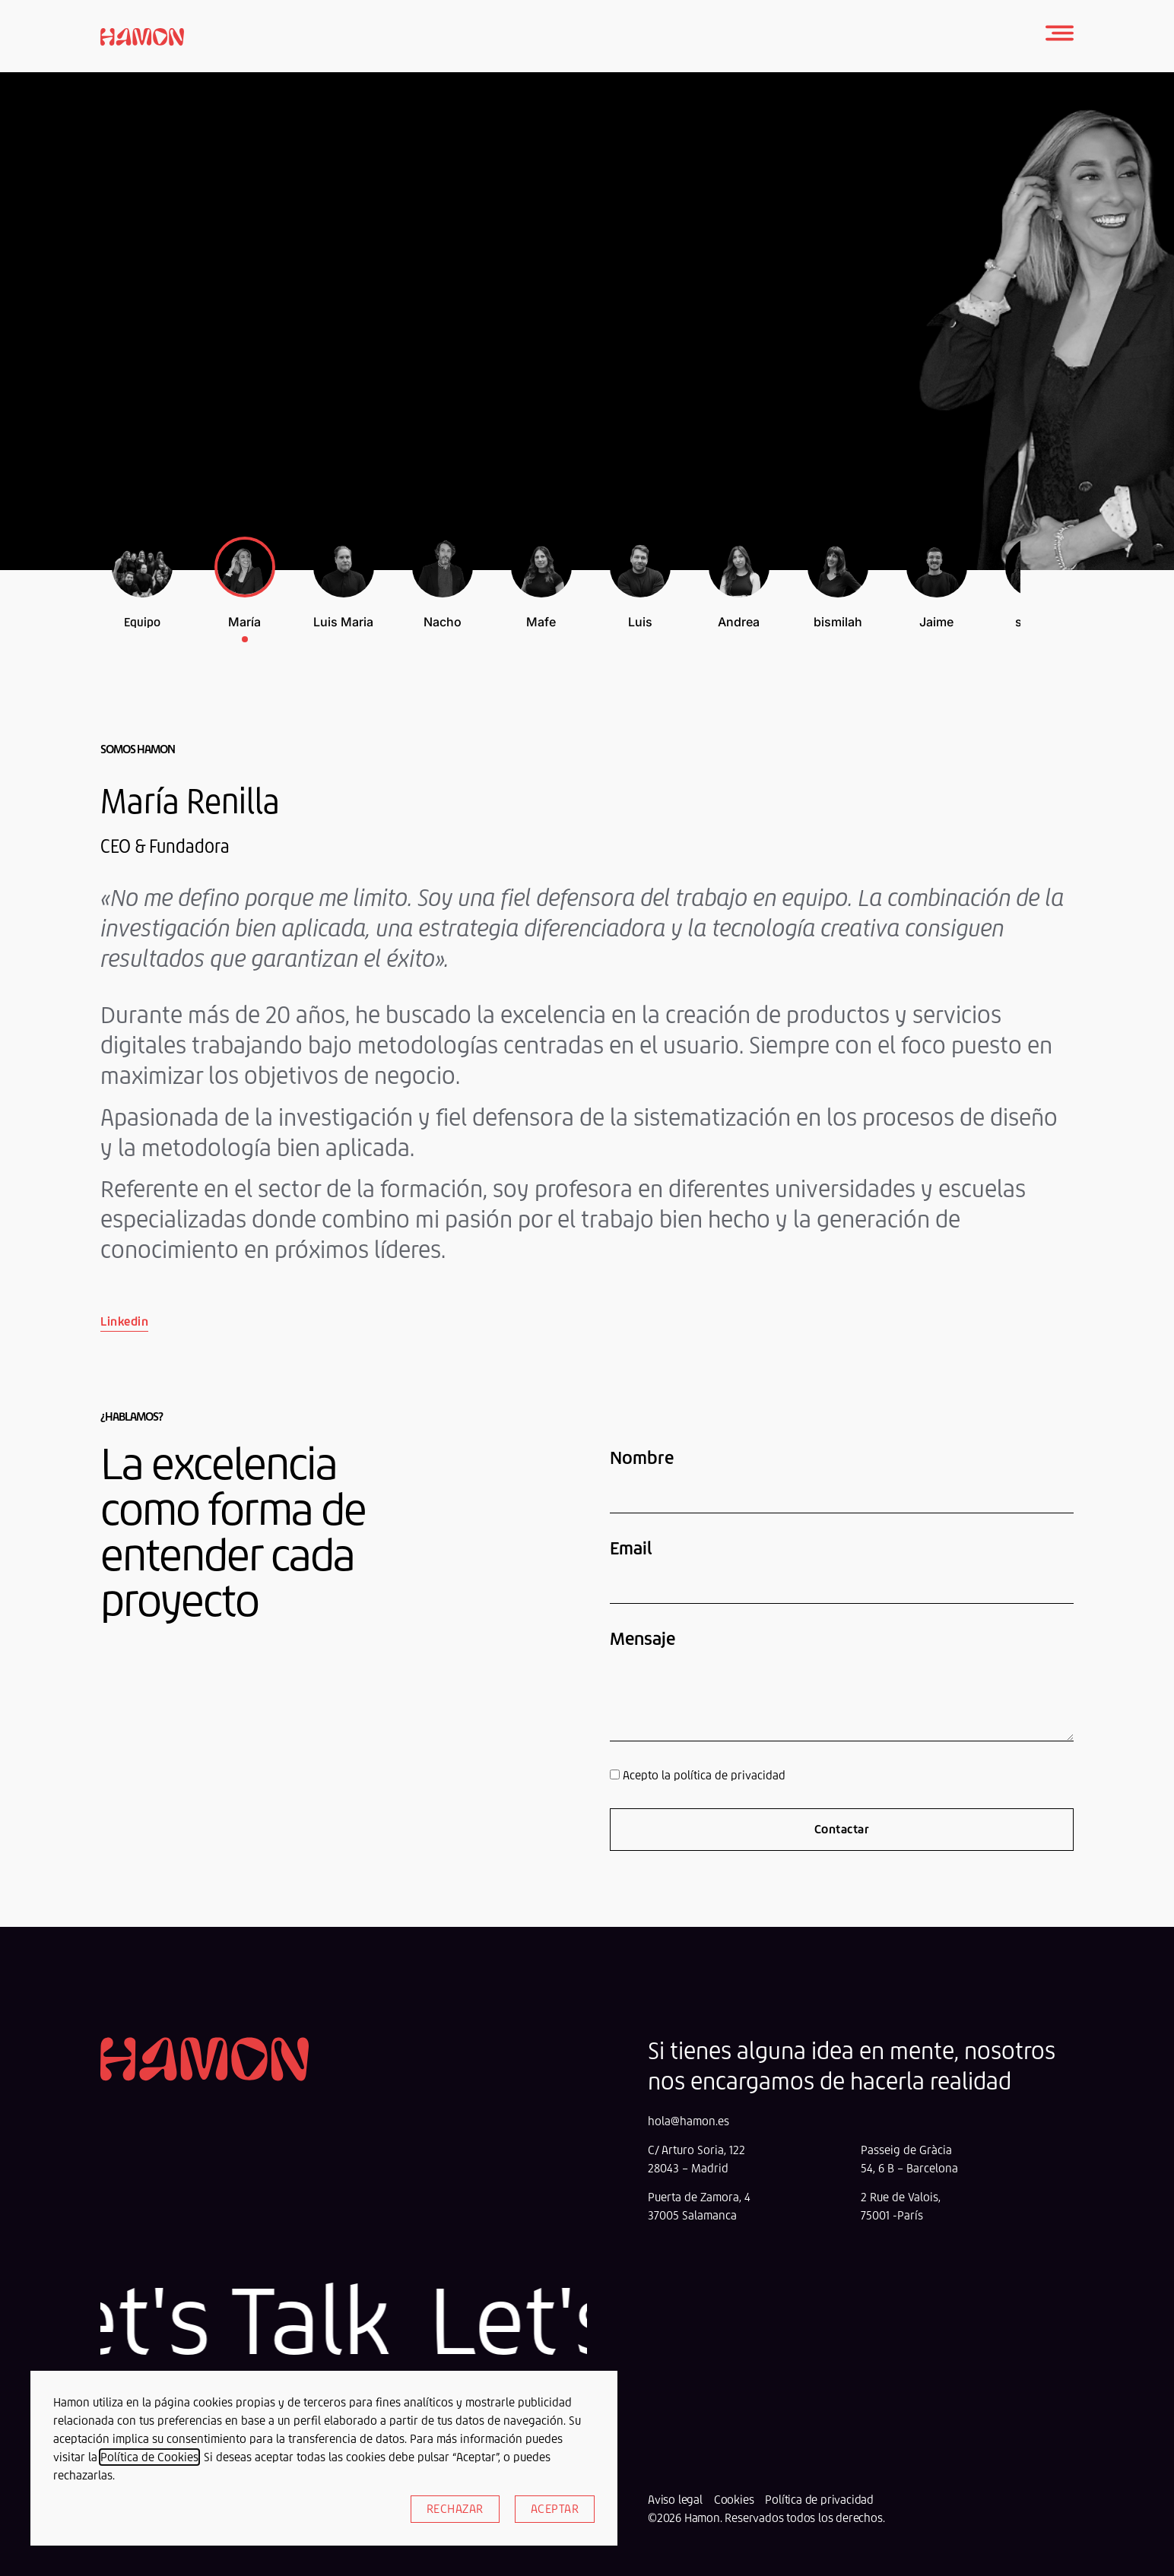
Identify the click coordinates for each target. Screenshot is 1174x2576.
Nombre (642, 1458)
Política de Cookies (149, 2457)
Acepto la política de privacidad (704, 1775)
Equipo (142, 622)
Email (631, 1548)
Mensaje (642, 1638)
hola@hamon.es (688, 2121)
